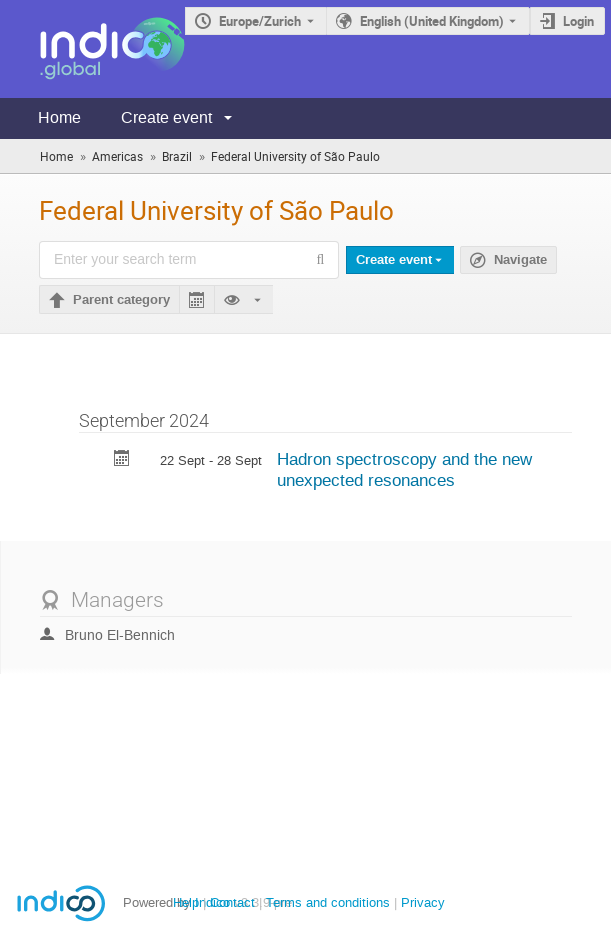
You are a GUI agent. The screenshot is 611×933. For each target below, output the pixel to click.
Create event (166, 117)
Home (59, 117)
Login (578, 21)
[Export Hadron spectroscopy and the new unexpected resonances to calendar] (122, 460)
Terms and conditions (328, 902)
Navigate (520, 260)
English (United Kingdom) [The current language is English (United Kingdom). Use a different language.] (432, 21)
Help (186, 902)
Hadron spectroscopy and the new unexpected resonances (404, 469)
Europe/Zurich (260, 21)
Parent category (121, 300)
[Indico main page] (92, 49)
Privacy (423, 902)
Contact (232, 902)
